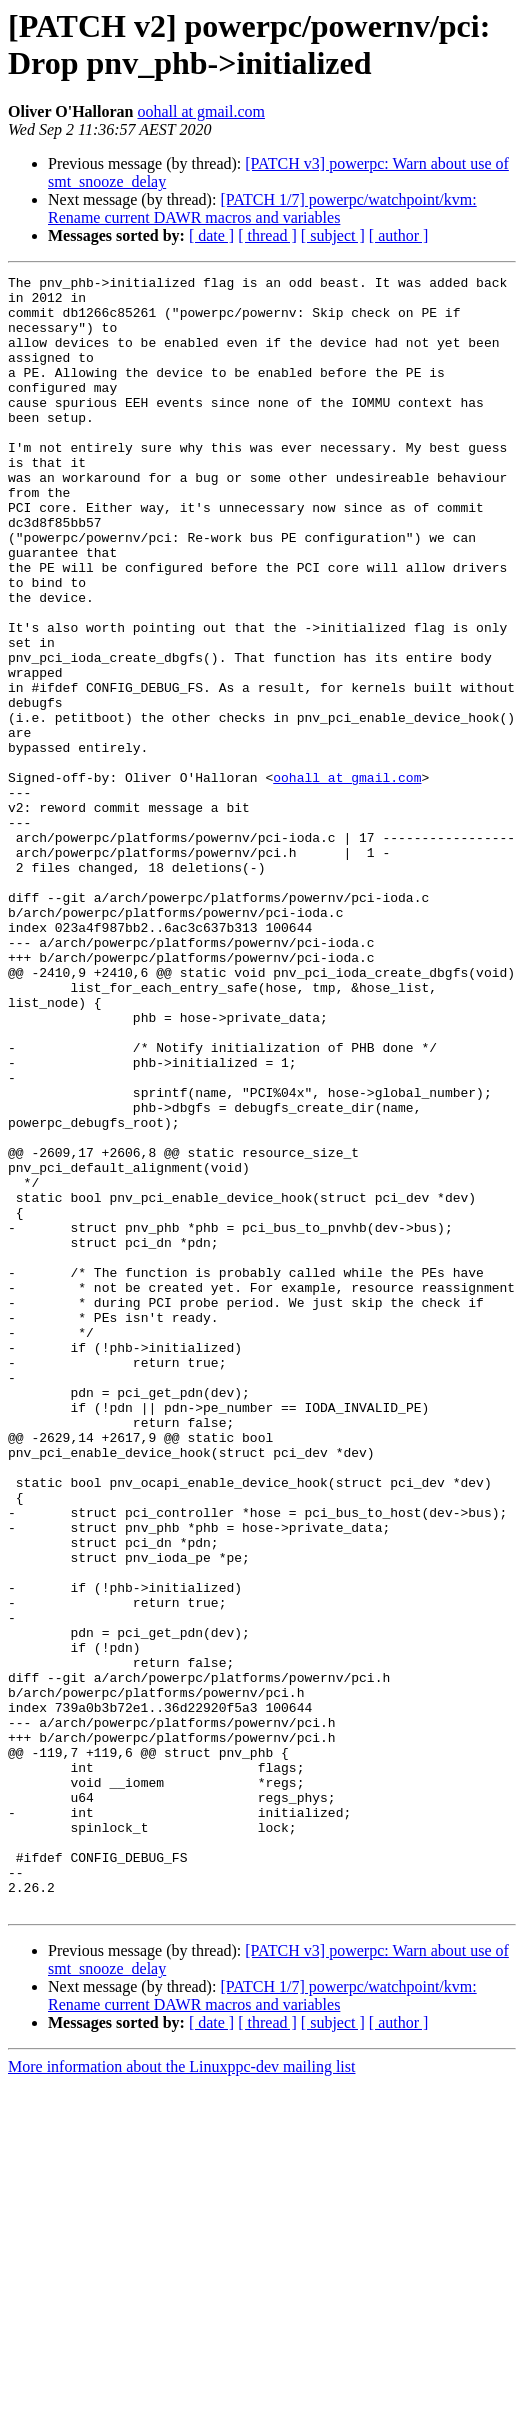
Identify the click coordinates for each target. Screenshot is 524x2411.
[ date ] (211, 235)
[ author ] (399, 235)
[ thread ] (267, 235)
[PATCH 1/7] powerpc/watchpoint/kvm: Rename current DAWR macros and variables (262, 208)
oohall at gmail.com (201, 111)
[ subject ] (333, 235)
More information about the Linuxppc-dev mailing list (181, 2393)
